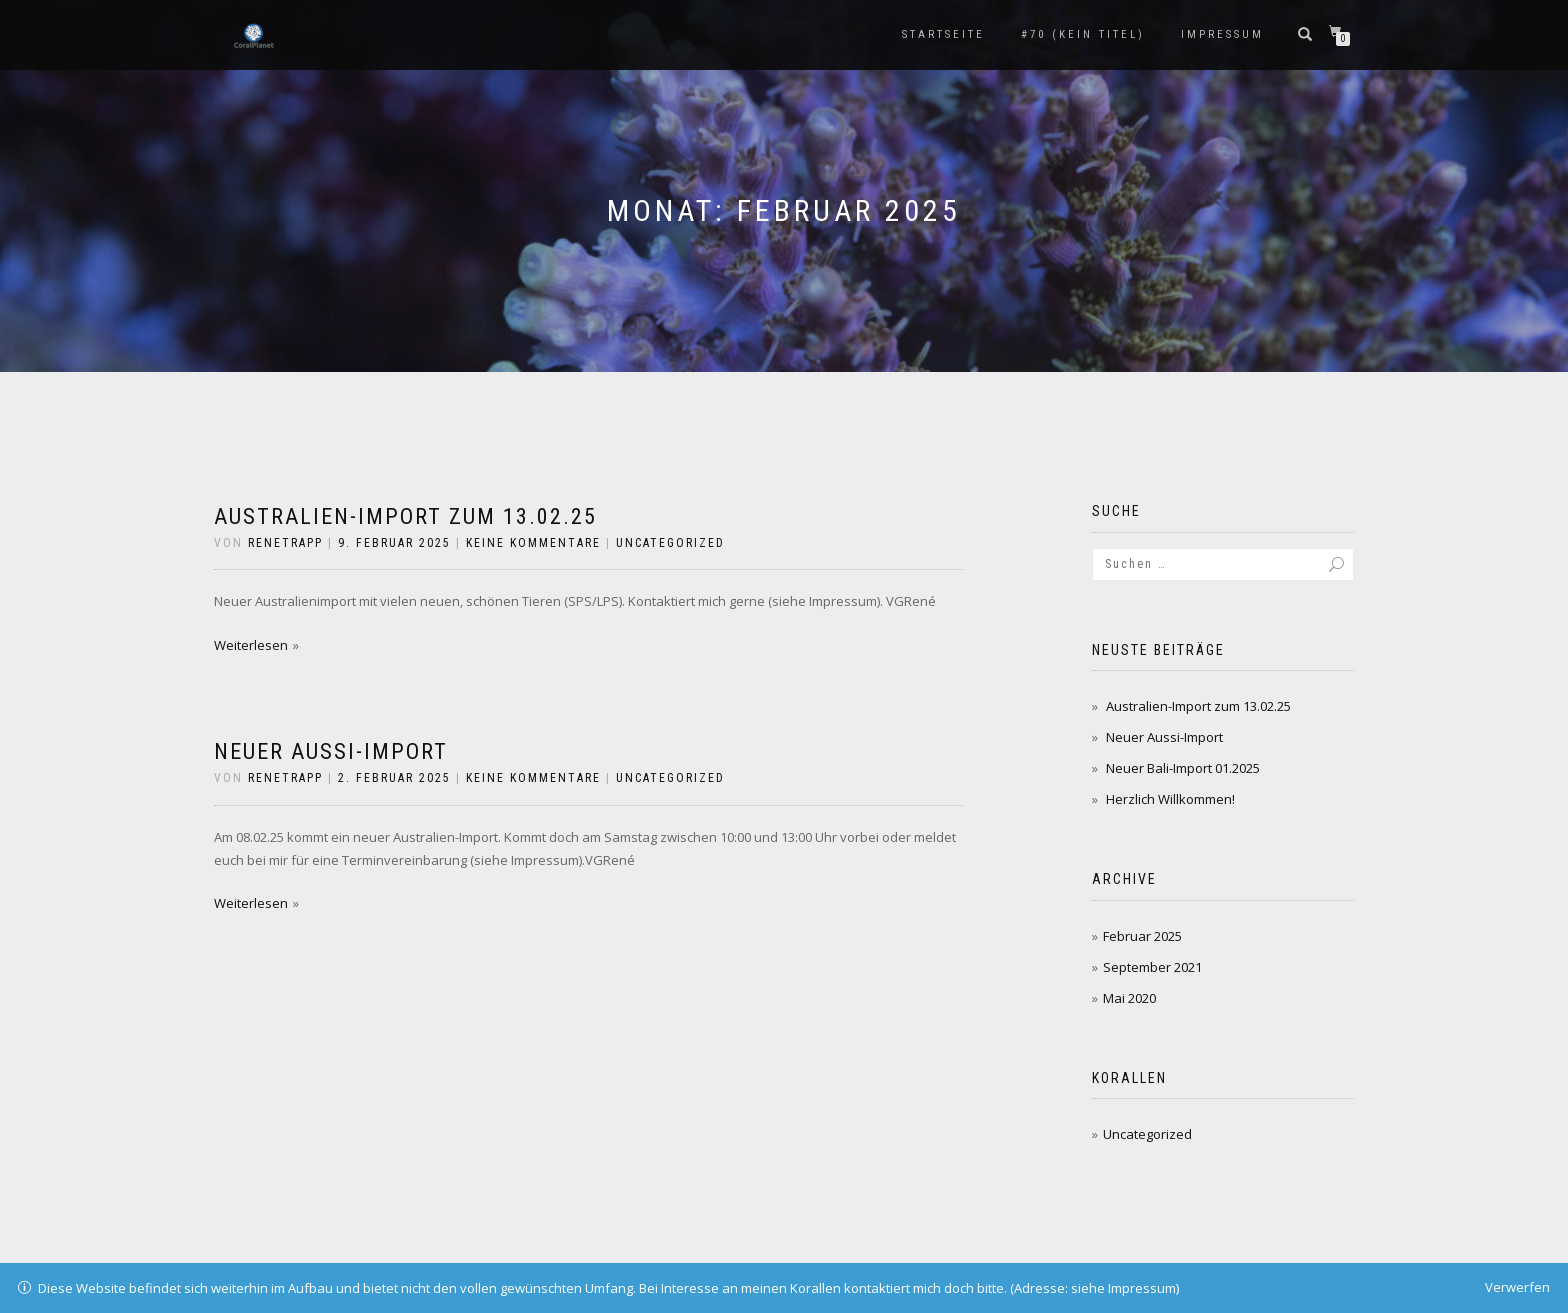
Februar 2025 (1142, 936)
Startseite (943, 34)
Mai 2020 (1129, 998)
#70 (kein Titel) (1083, 34)
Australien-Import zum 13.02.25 (405, 516)
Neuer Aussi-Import (331, 751)
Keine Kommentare (533, 543)
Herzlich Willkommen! (1170, 799)
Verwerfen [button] (1517, 1287)
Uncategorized (670, 543)
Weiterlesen (251, 645)
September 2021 (1152, 967)
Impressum (1222, 34)
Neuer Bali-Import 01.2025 (1183, 768)
